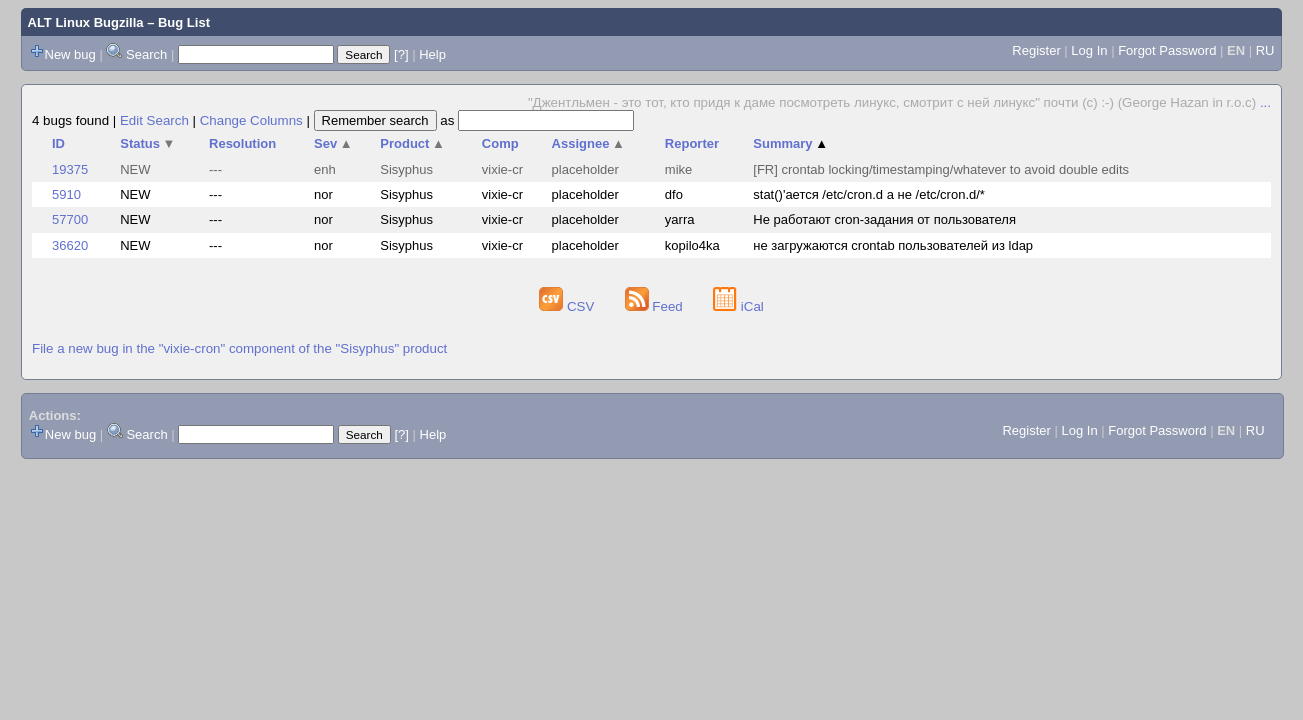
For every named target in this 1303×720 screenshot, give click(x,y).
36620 (70, 245)
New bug (70, 54)
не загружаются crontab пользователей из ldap (893, 245)
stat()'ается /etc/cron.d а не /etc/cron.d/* (869, 194)
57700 (70, 219)
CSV (568, 306)
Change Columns (251, 120)
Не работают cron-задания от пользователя (884, 219)
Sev (333, 143)
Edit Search (154, 120)
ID (58, 143)
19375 (70, 169)
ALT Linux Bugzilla (86, 22)
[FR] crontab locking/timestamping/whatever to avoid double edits (941, 169)
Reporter (692, 143)
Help (432, 54)
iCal (738, 306)
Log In (1089, 50)
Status (147, 143)
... (1265, 102)
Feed (656, 306)
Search (146, 54)
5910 (66, 194)
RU (1265, 50)
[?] (401, 54)
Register (1036, 50)
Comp (500, 143)
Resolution (242, 143)
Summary (790, 143)
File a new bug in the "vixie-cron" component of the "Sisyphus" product (239, 348)
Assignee (588, 143)
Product (412, 143)
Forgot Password (1167, 50)
